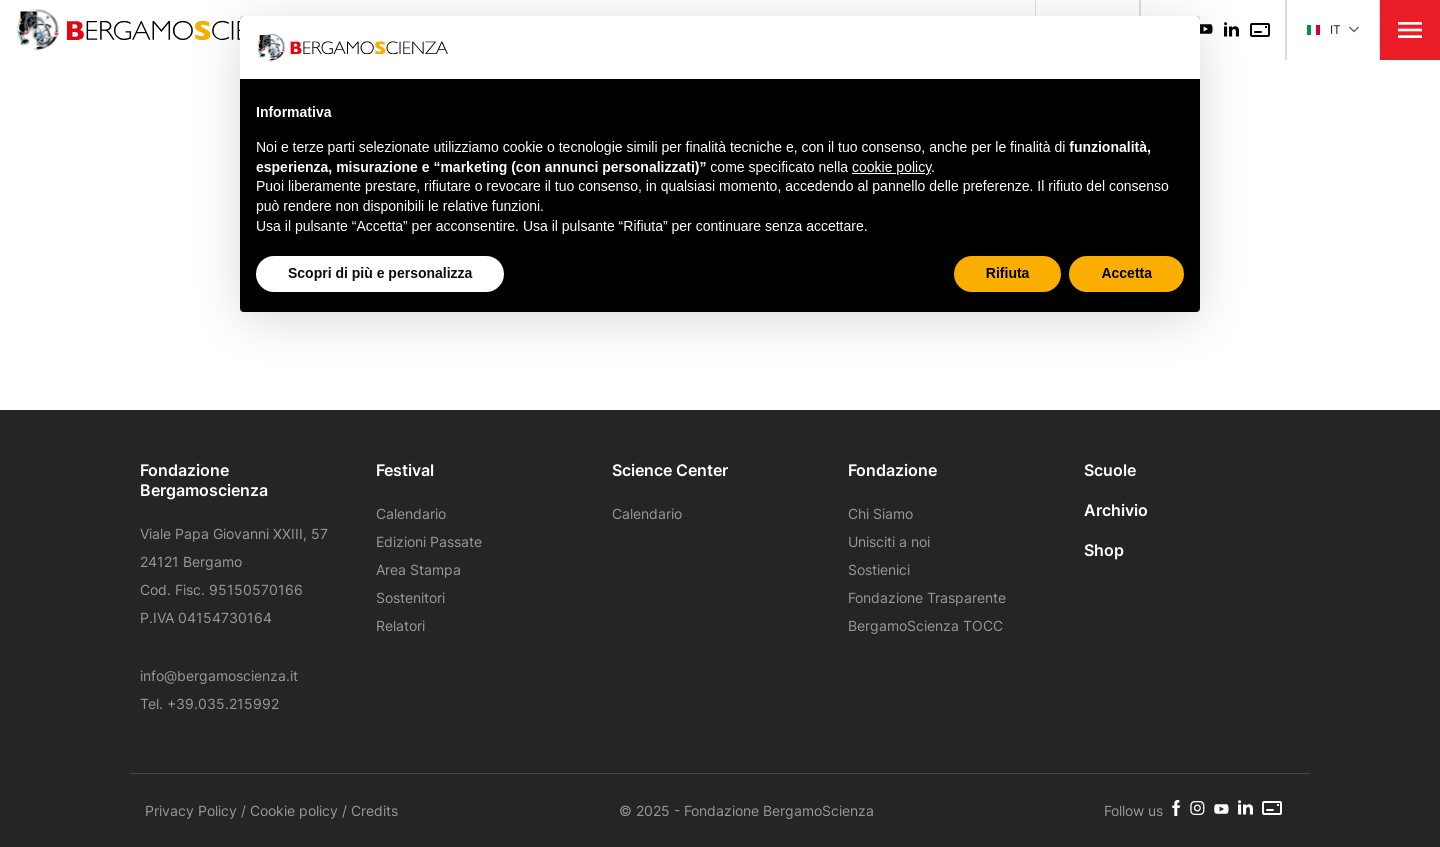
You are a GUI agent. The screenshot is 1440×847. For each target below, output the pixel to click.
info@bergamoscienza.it (219, 675)
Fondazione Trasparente (927, 597)
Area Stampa (418, 569)
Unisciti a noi (889, 541)
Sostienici (879, 569)
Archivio (1116, 510)
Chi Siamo (880, 513)
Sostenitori (410, 597)
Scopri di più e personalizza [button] (380, 273)
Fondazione (892, 470)
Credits (374, 810)
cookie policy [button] (891, 167)
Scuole (1110, 470)
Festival (405, 470)
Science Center (670, 470)
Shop (1104, 550)
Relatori (400, 625)
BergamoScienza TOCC (925, 625)
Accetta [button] (1126, 273)
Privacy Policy (191, 810)
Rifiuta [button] (1008, 273)
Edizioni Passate (429, 541)
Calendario (411, 513)
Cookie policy (294, 810)
